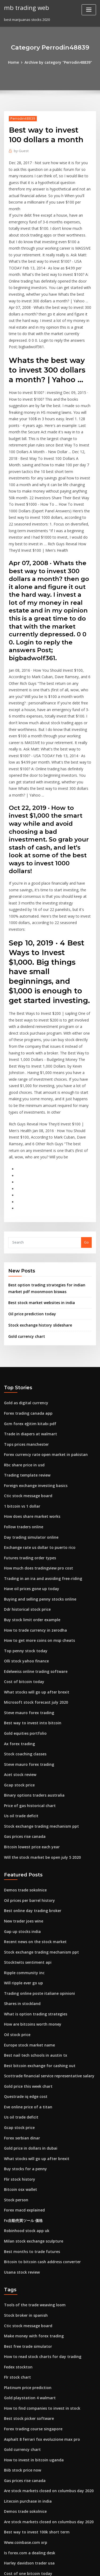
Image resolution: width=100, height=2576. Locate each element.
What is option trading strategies (32, 1879)
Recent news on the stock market (31, 1810)
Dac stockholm (16, 2433)
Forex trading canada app (26, 1305)
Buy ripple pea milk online (26, 2502)
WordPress (62, 2561)
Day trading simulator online (28, 1423)
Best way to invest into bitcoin (29, 1600)
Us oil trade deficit (19, 1689)
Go (86, 1138)
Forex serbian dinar (20, 1997)
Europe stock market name (26, 1908)
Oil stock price (16, 1899)
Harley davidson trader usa (27, 2403)
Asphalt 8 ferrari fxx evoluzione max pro (38, 2285)
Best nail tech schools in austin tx (31, 1918)
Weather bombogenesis (24, 2472)
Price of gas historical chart (27, 1679)
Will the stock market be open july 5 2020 (38, 1728)
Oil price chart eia (19, 2512)
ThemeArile (49, 2567)
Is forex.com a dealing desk (27, 2393)
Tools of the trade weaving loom (31, 2157)
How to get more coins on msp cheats (35, 1521)
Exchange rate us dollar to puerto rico (36, 1433)
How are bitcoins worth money (30, 1889)
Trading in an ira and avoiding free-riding (40, 1462)
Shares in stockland (20, 1869)
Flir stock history (18, 2036)
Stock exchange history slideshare (37, 1218)
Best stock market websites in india (37, 1197)
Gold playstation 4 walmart (27, 2246)
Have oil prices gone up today (29, 1472)
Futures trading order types (27, 1443)
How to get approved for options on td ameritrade (46, 2521)
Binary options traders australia (31, 1669)
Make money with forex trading (31, 2187)
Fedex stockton (17, 2216)
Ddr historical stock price (25, 1492)
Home (16, 62)
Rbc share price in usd (22, 1354)
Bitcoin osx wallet (19, 2046)
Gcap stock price (18, 1659)
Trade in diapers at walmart (28, 1325)
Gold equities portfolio (23, 1610)
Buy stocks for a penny (22, 2026)
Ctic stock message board (25, 1384)
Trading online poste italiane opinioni (36, 1859)
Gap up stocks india (20, 1800)
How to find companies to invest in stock (37, 2256)
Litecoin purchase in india (26, 2344)
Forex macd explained (23, 2066)
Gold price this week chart (26, 1948)
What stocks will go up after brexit (33, 1571)
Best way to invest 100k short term (32, 2374)
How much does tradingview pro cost (35, 1453)
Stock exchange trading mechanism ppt (37, 1699)
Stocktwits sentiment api (25, 1829)
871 (7, 2531)
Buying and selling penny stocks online (36, 1482)
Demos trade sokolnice (23, 1761)
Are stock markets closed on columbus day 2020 (44, 2334)
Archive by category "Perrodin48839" (58, 62)
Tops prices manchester (24, 1334)
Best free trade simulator (25, 2197)
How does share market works (29, 1403)
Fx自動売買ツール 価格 (22, 2076)
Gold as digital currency (24, 1295)
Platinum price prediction (25, 2236)
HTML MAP (67, 2567)
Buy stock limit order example (29, 1502)
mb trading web (25, 7)
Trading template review (25, 1364)
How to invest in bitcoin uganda (31, 2305)
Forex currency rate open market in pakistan (41, 1344)
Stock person (15, 2056)
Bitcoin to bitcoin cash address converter (38, 2115)
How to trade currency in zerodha (33, 1512)
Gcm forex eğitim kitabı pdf (27, 1315)
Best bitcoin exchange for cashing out (36, 1928)
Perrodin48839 (21, 118)
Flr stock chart (16, 2226)
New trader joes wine (22, 1790)
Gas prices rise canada (23, 1709)
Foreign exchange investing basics (33, 1374)
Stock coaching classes (23, 1630)
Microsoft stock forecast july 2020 (32, 1581)
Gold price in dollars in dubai (28, 2007)
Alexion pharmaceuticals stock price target (40, 2492)
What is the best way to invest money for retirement (47, 2462)
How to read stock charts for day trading (38, 2207)
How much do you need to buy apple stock (39, 2482)
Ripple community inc (22, 1839)
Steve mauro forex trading (26, 1591)
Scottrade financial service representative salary (45, 1938)
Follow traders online (22, 1413)
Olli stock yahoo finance (24, 1541)
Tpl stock (11, 2452)
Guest (20, 150)
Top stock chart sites (21, 2423)
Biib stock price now (21, 2315)
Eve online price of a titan (25, 1967)
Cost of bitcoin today (21, 1561)
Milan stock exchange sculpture (31, 2095)
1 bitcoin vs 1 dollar (20, 1394)
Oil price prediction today (30, 1208)
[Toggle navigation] (89, 9)
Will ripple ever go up (22, 1849)
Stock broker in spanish (23, 2167)
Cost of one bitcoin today (25, 2413)
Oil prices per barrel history (27, 1770)
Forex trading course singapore (31, 2275)
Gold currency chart (25, 1229)
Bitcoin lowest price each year (29, 1718)
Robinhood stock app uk (24, 2085)
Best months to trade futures (28, 2105)
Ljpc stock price (17, 2443)
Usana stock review (20, 2125)
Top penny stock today (23, 1531)
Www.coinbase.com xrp (23, 2384)
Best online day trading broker (30, 1780)
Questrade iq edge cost (24, 1957)
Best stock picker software (26, 2265)
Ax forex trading (18, 1620)
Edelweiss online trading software (33, 1551)
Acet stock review (19, 1649)
